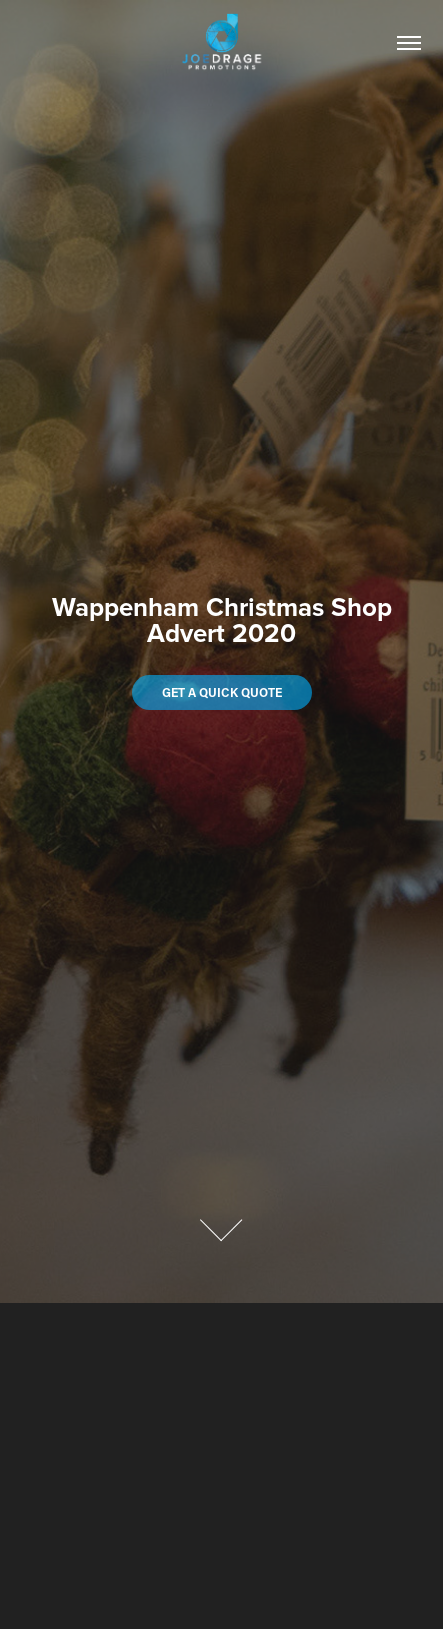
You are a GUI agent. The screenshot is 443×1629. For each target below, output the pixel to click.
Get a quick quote (222, 692)
